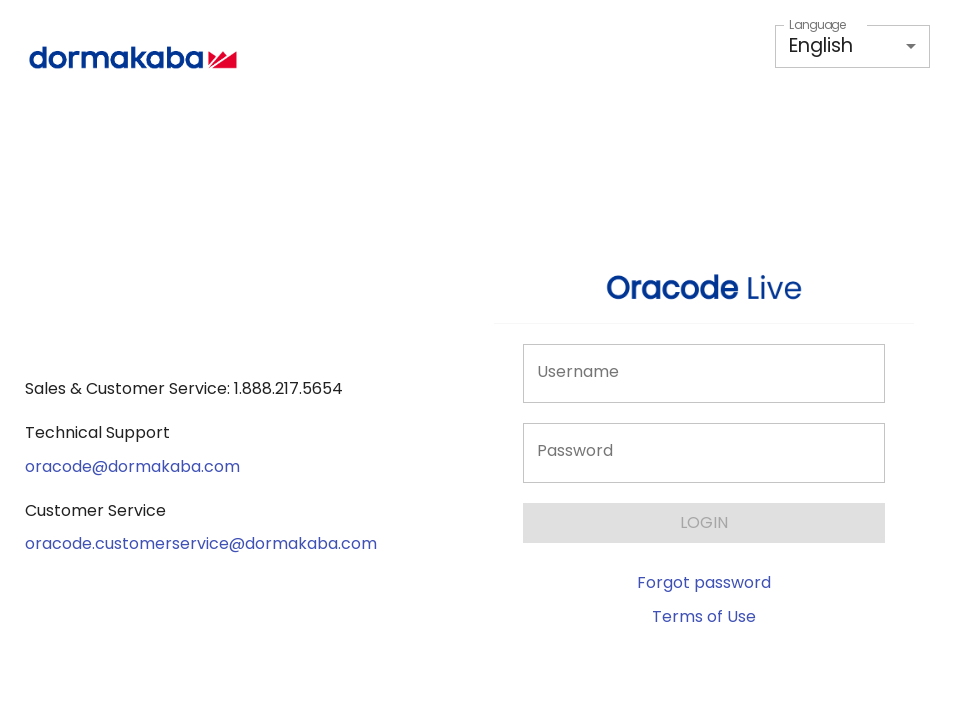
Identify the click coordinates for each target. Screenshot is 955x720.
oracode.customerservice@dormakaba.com (201, 543)
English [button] (821, 45)
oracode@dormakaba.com (132, 466)
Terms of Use (704, 616)
